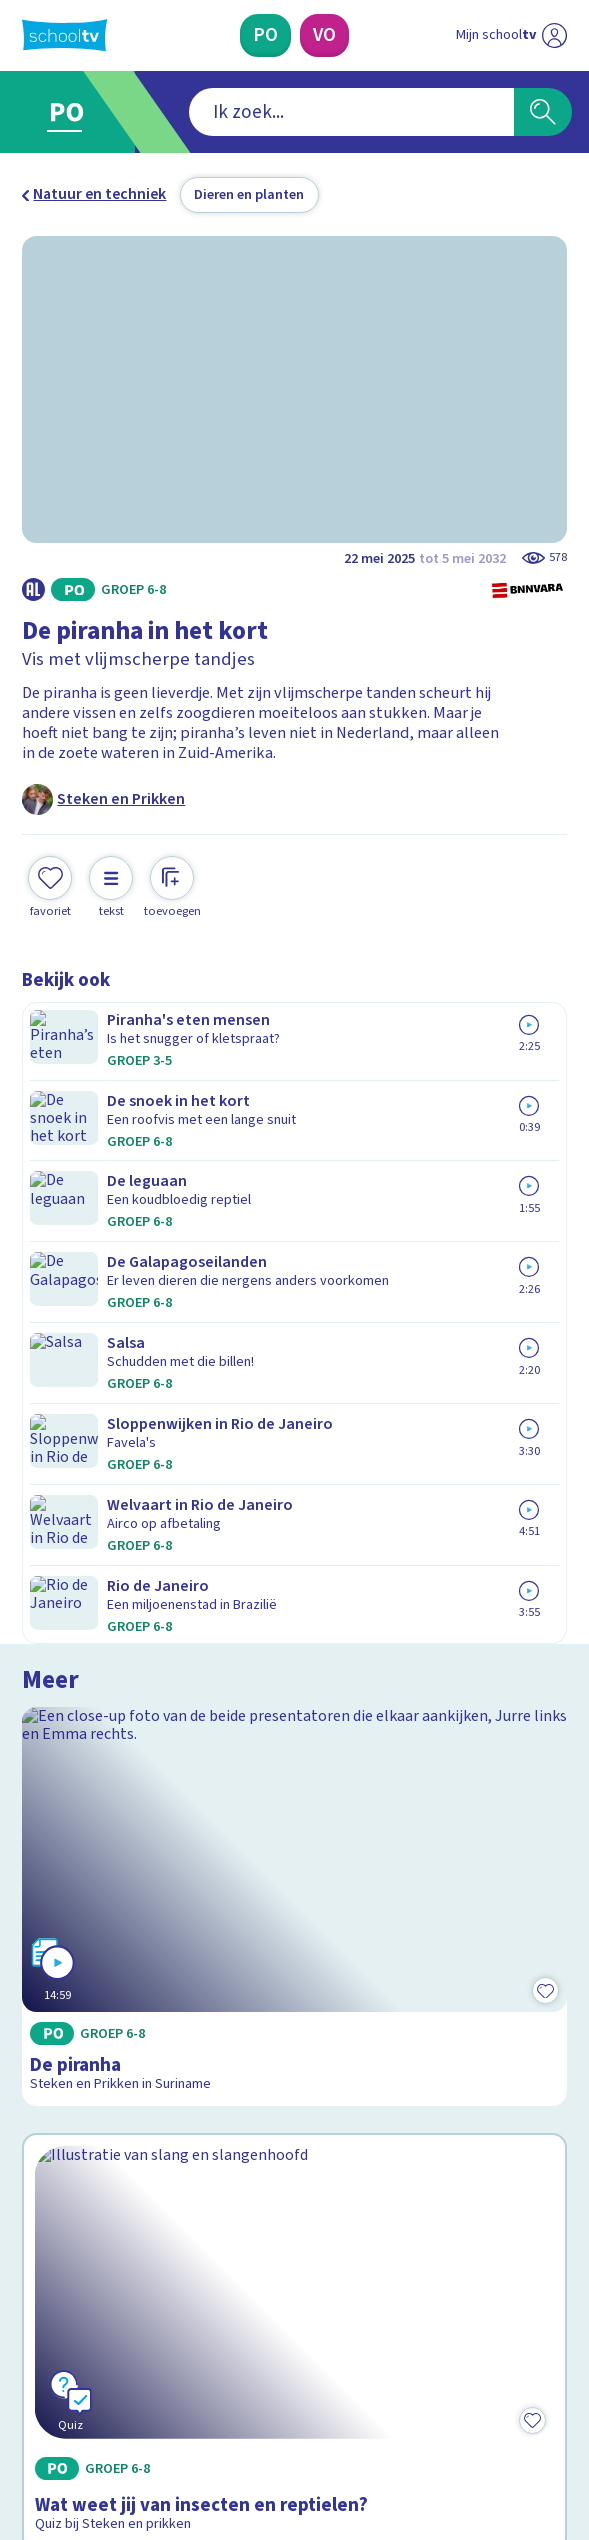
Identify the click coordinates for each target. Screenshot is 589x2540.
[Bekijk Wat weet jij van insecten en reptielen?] (294, 1514)
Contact (56, 1999)
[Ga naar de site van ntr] (492, 2427)
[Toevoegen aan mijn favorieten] (50, 885)
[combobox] (265, 112)
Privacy (53, 2082)
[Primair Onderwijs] (265, 35)
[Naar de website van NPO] (554, 35)
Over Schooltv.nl (92, 2054)
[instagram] (76, 2379)
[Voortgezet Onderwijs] (324, 35)
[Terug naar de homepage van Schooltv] (64, 35)
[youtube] (164, 2379)
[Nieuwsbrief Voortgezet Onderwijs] (397, 2226)
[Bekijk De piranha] (294, 1182)
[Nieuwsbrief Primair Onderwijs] (192, 2226)
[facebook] (32, 2379)
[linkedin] (120, 2379)
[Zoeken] (542, 112)
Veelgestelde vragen (110, 2026)
